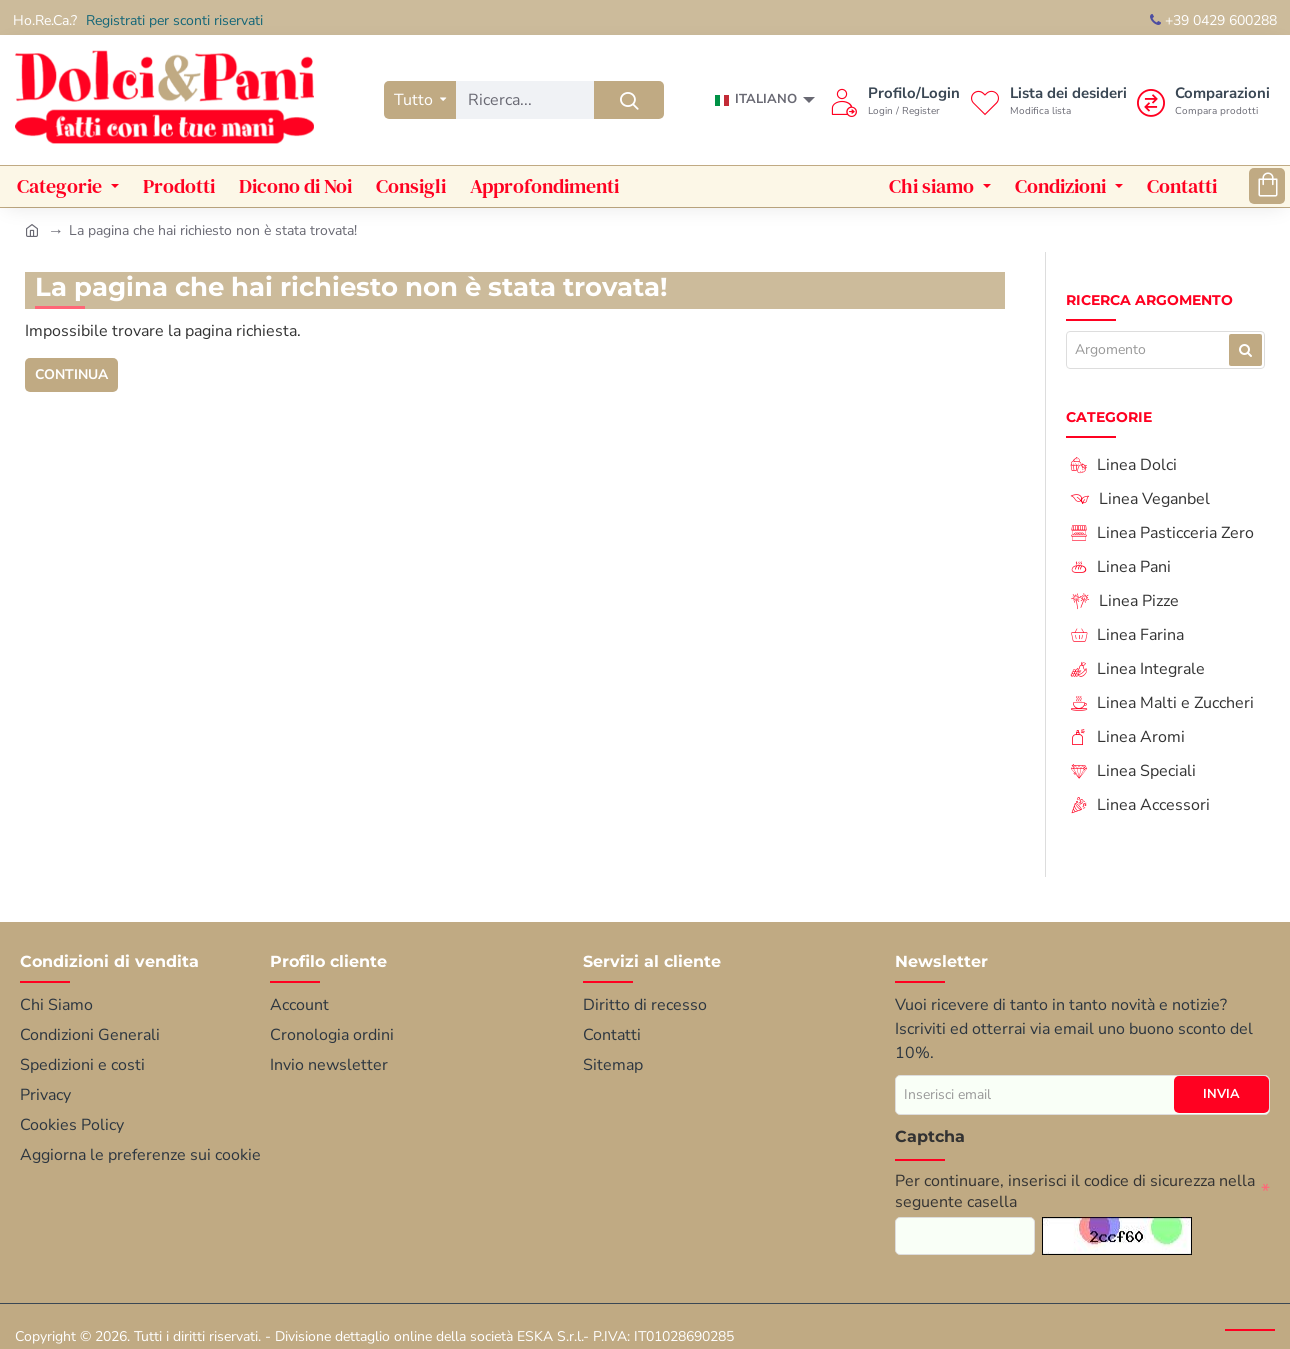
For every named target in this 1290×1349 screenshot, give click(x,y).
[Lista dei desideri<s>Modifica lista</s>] (1048, 100)
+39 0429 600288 (1213, 20)
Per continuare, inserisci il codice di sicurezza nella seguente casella (1075, 1191)
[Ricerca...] (629, 100)
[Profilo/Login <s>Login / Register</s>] (895, 100)
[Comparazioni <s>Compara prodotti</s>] (1203, 100)
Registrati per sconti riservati (174, 20)
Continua (72, 374)
